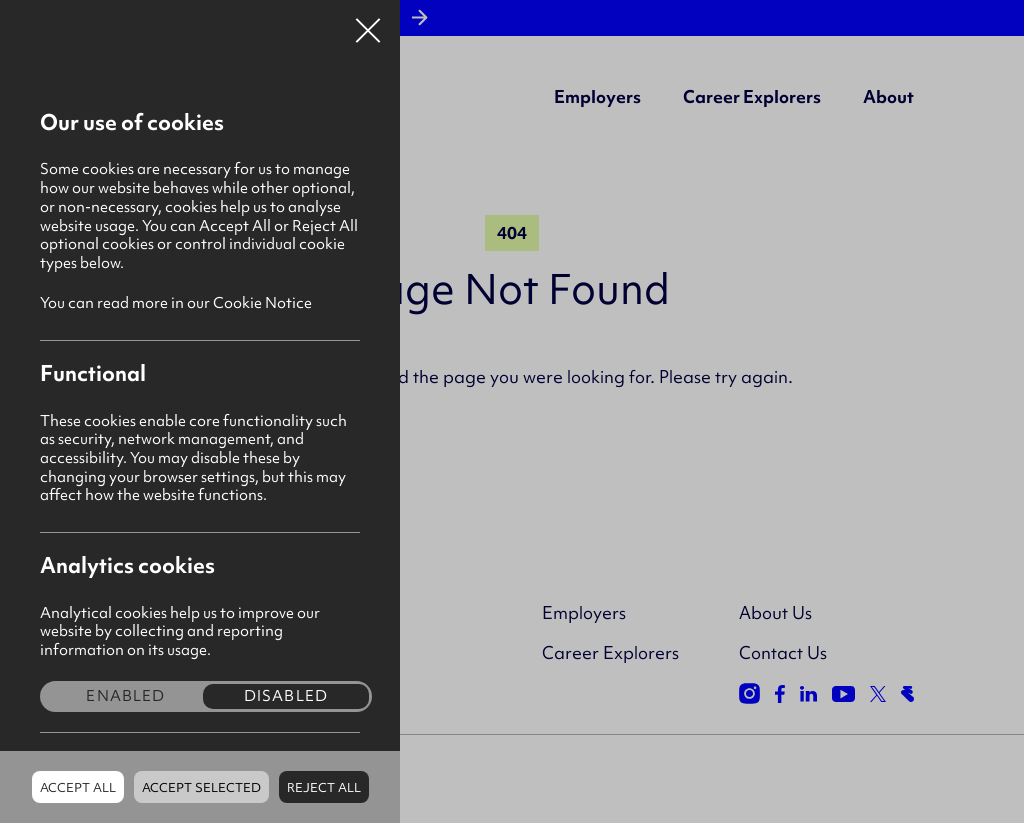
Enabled (125, 696)
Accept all (78, 787)
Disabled (286, 696)
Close (368, 24)
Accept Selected (201, 787)
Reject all (324, 787)
